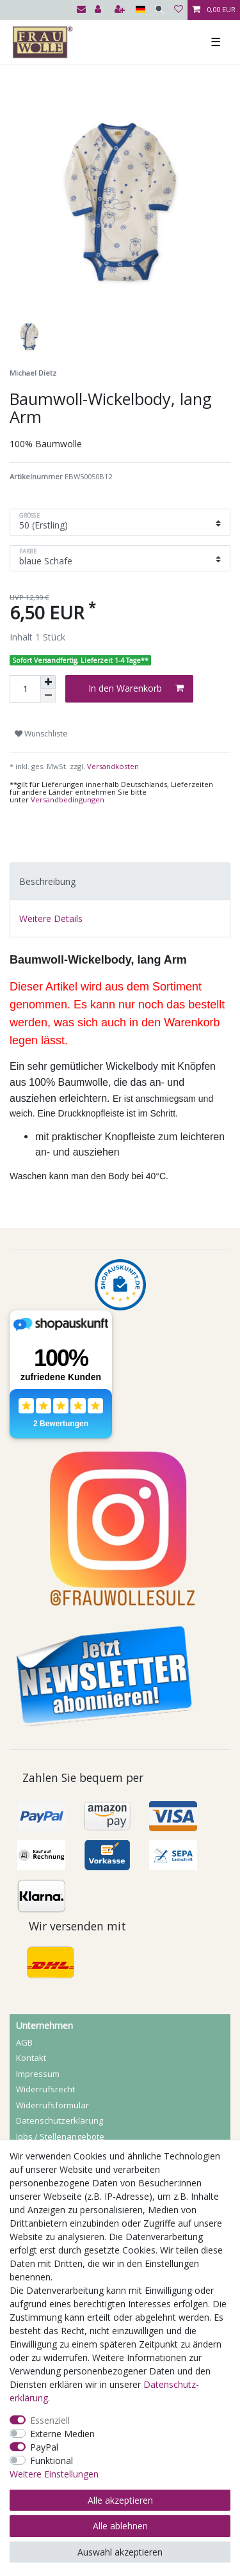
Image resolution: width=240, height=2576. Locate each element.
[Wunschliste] (179, 10)
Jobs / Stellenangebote (60, 2136)
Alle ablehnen (120, 2526)
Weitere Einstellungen (54, 2474)
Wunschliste (41, 733)
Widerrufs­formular (52, 2105)
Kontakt (31, 2057)
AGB (24, 2042)
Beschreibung (47, 881)
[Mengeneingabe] (25, 689)
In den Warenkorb (136, 688)
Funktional (51, 2460)
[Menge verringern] (48, 696)
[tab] (120, 881)
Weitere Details (51, 918)
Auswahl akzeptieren (120, 2552)
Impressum (38, 2073)
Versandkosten (112, 766)
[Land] (140, 10)
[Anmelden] (99, 10)
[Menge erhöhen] (48, 682)
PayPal (44, 2447)
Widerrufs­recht (45, 2089)
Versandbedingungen (67, 799)
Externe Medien (62, 2434)
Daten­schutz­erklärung (59, 2120)
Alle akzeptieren (120, 2500)
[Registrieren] (121, 10)
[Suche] (160, 10)
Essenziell (50, 2420)
